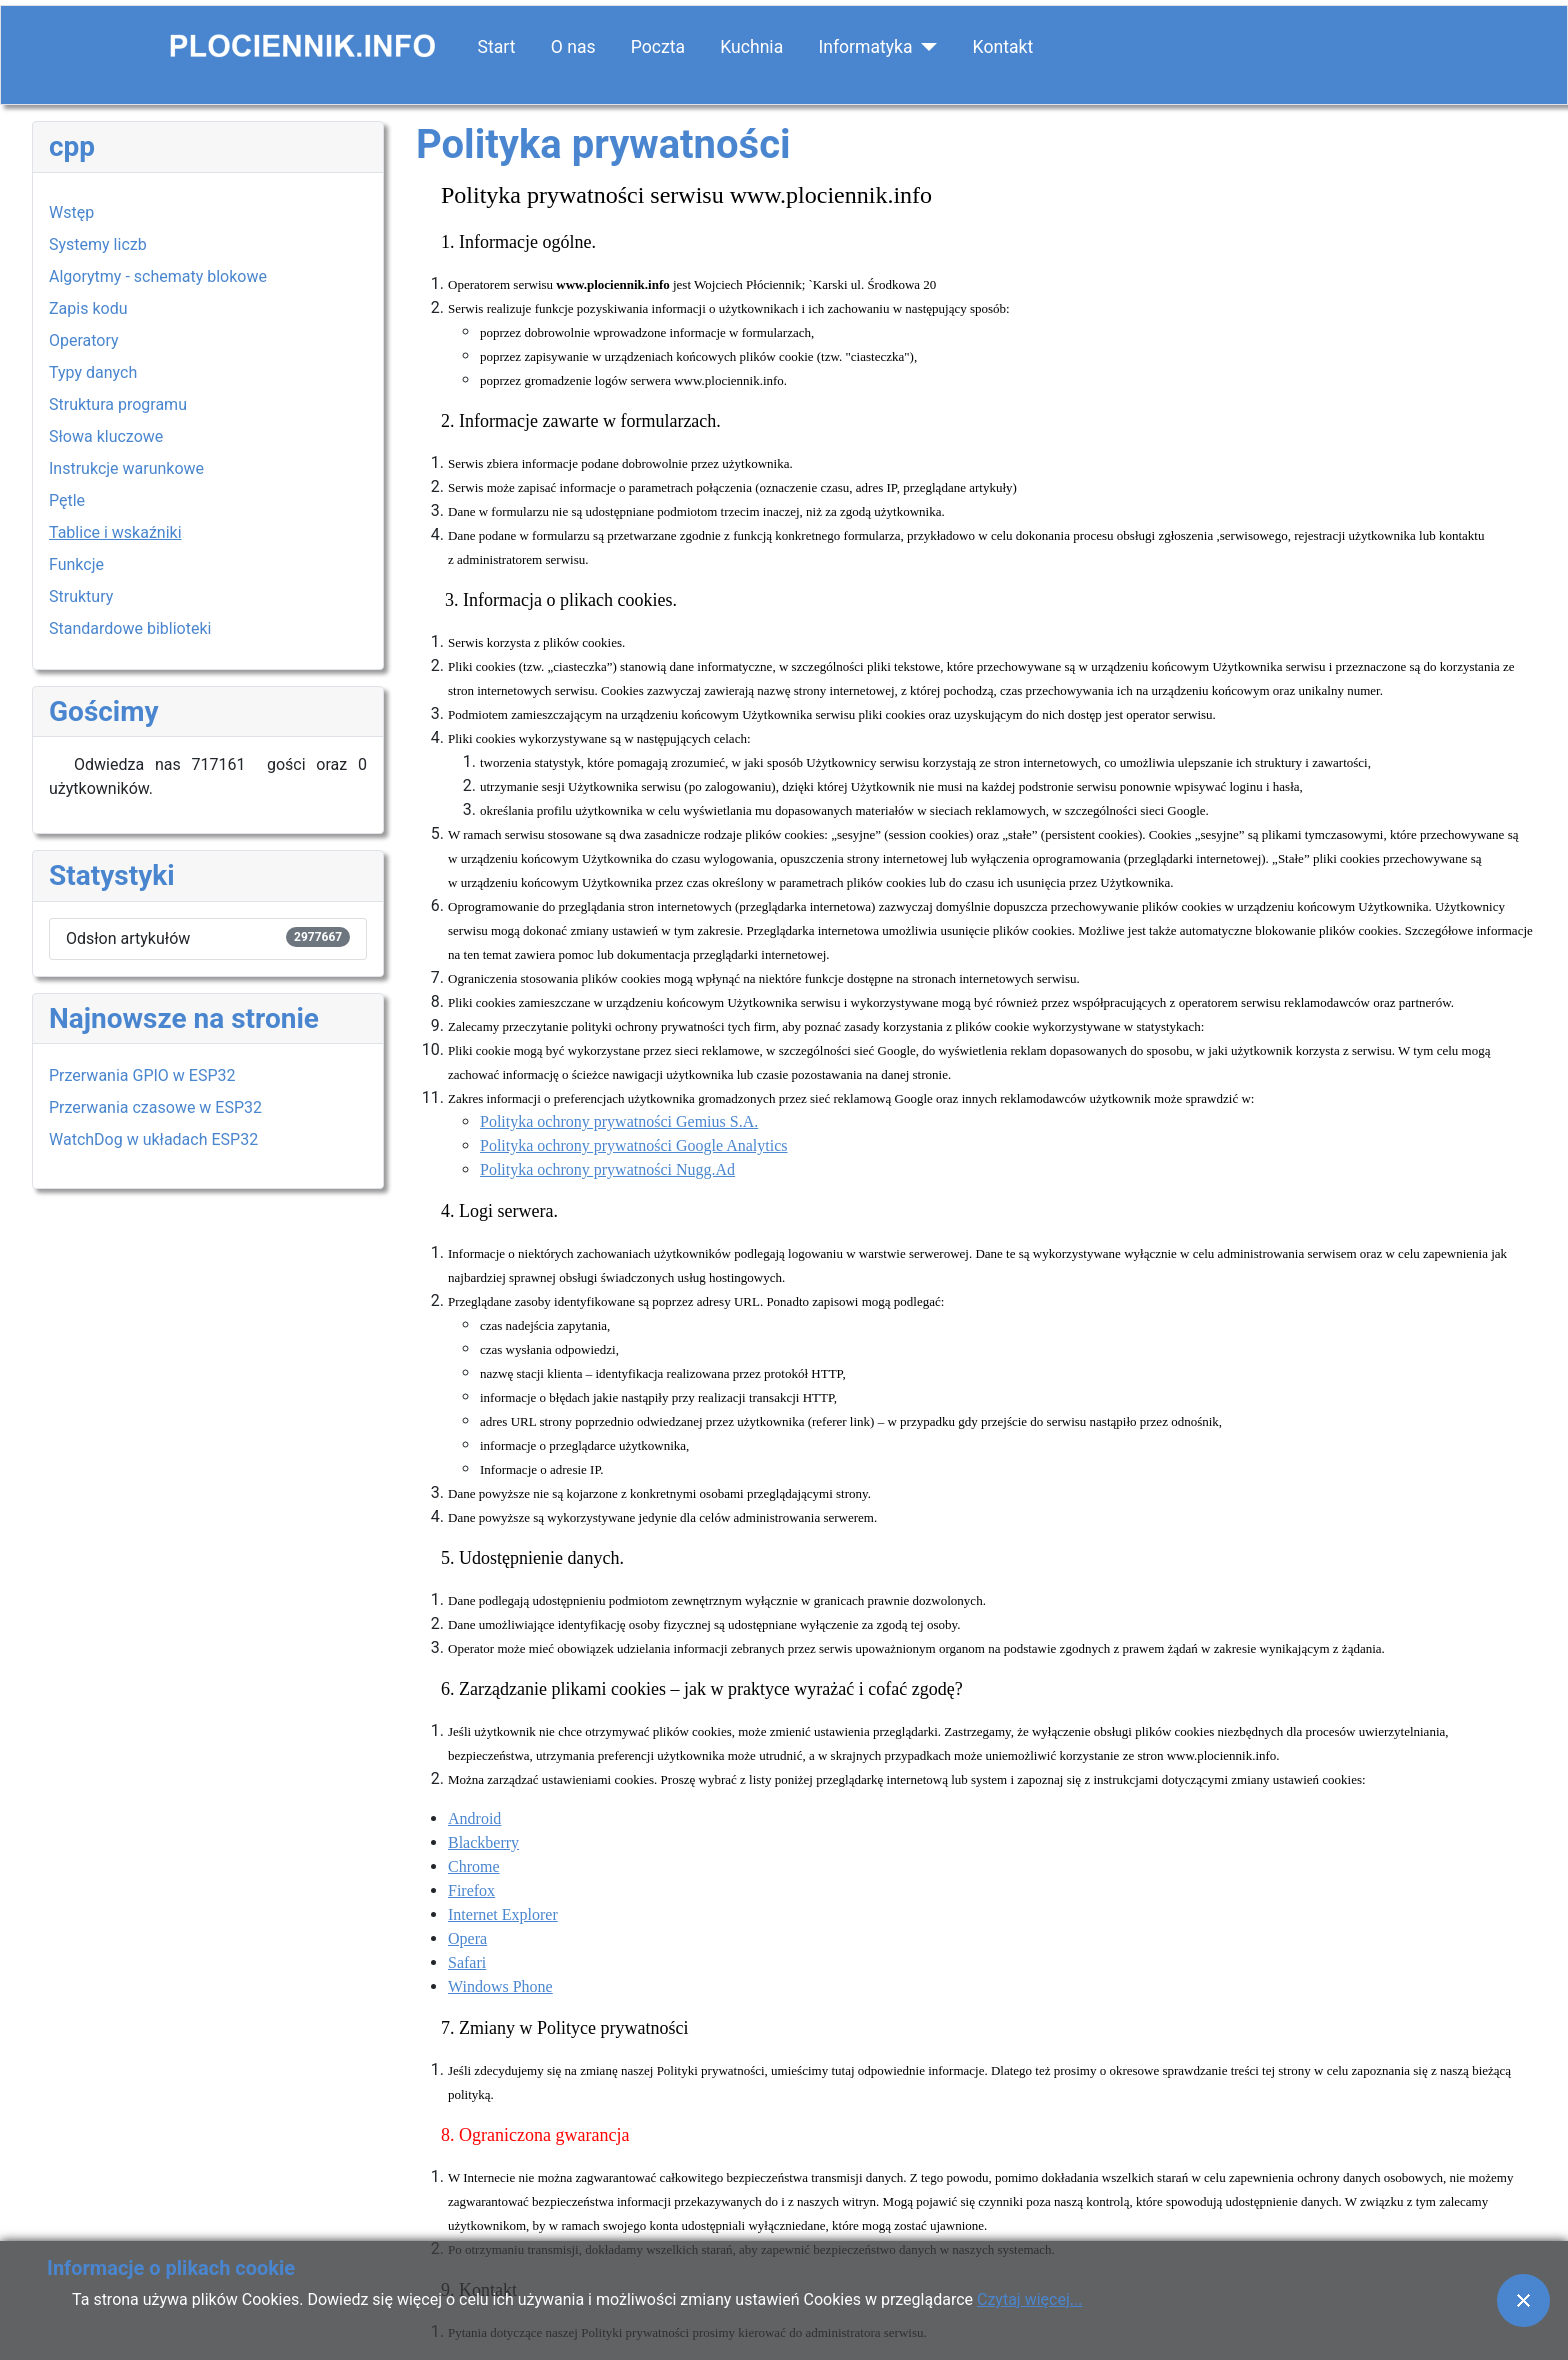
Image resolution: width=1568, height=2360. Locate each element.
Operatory (84, 340)
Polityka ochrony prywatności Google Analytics (634, 1145)
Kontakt (1003, 47)
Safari (467, 1962)
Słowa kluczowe (106, 436)
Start (497, 47)
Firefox (471, 1890)
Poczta (658, 47)
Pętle (67, 500)
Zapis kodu (88, 308)
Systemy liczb (98, 244)
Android (474, 1818)
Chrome (474, 1866)
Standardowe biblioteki (130, 628)
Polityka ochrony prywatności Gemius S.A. (619, 1121)
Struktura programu (118, 404)
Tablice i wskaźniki (115, 532)
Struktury (81, 596)
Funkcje (76, 564)
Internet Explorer (503, 1914)
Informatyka (865, 47)
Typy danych (93, 372)
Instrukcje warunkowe (126, 468)
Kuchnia (751, 47)
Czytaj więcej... (1029, 2299)
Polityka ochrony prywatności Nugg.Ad (607, 1169)
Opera (467, 1938)
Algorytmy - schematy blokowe (158, 276)
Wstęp (71, 212)
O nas (573, 47)
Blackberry (483, 1842)
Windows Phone (500, 1986)
